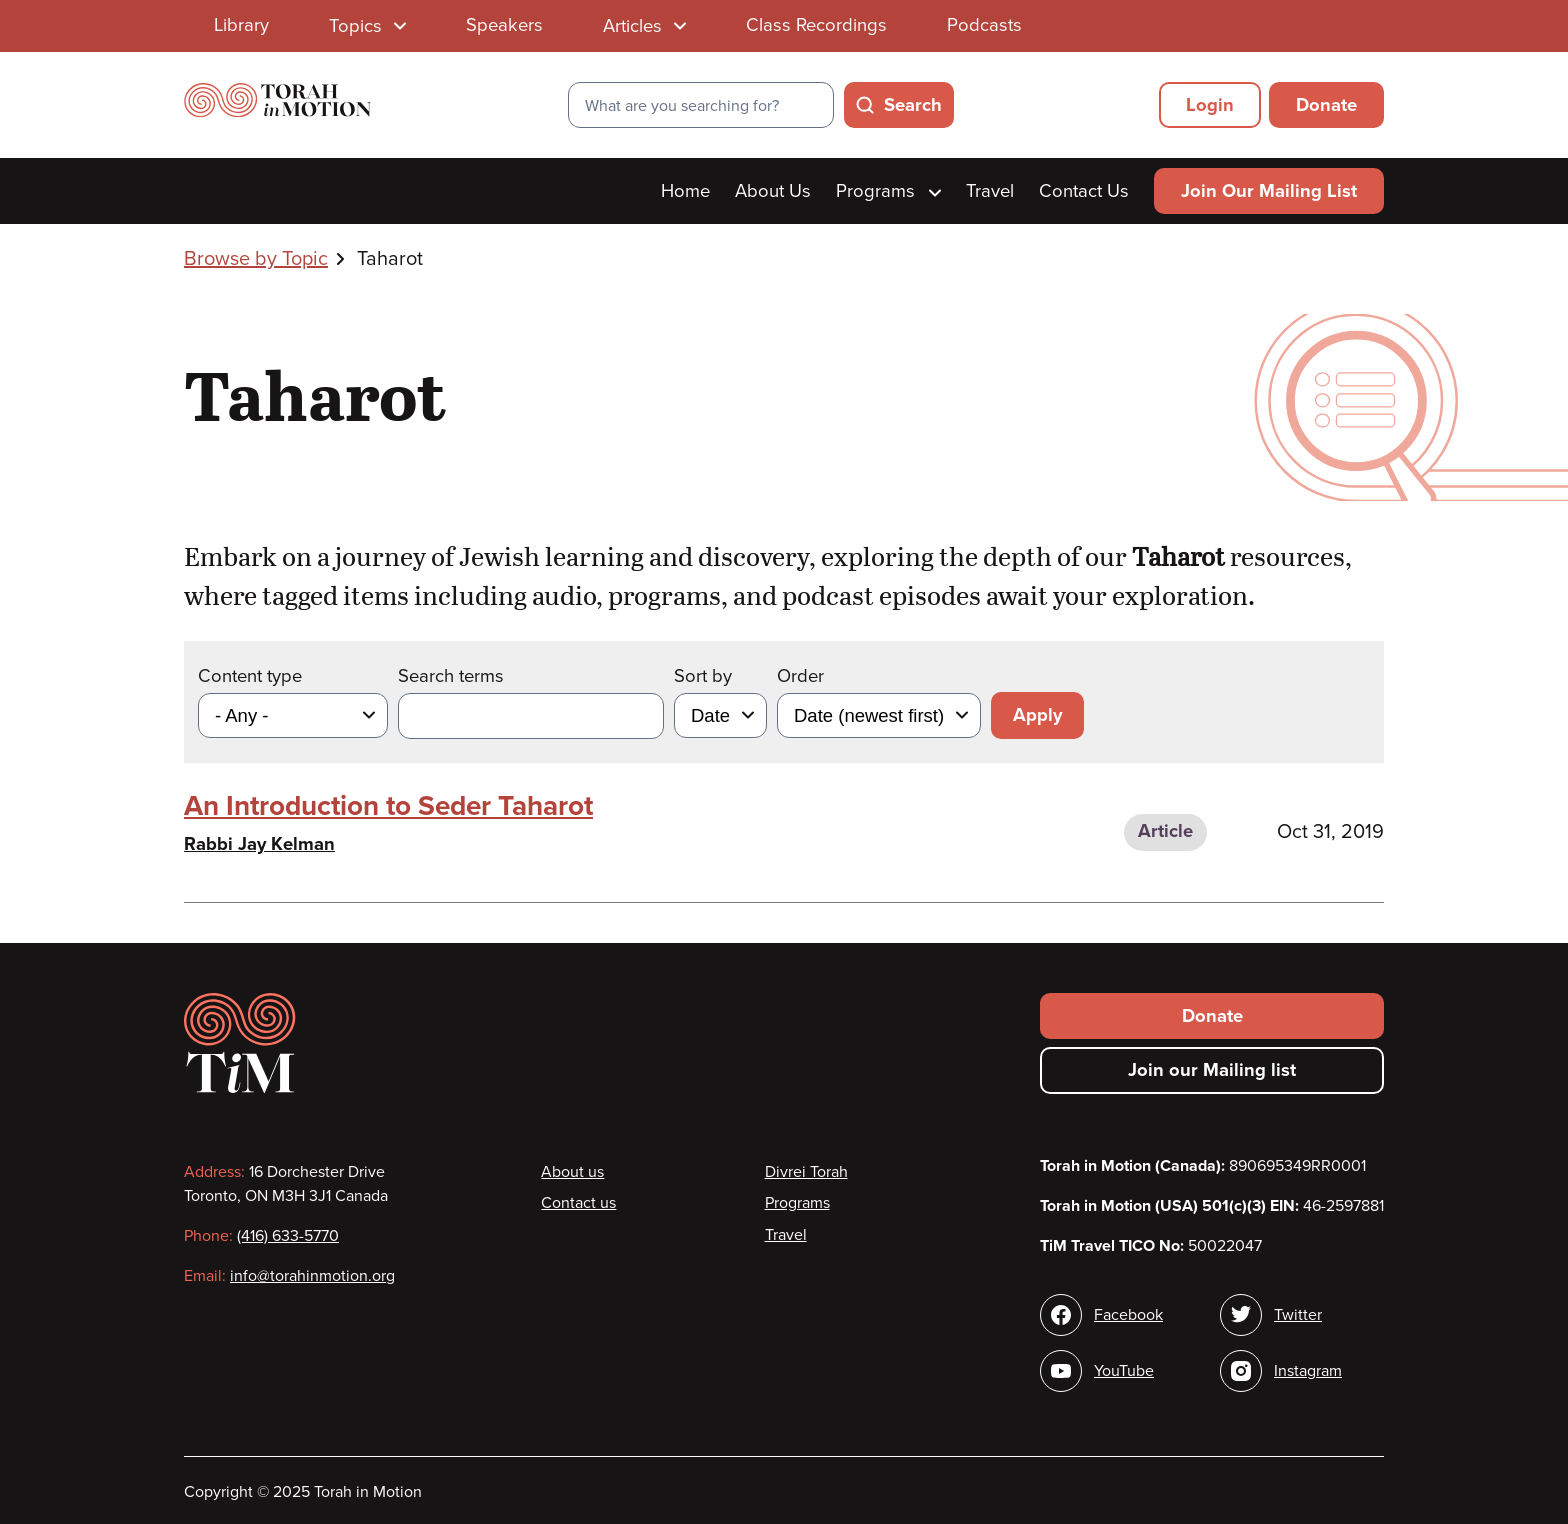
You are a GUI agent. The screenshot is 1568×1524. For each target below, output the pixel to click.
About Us (773, 191)
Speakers (504, 25)
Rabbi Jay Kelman (259, 844)
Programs (888, 191)
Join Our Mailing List (1269, 191)
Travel (990, 191)
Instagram (1308, 1371)
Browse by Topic (256, 259)
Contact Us (1084, 191)
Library (241, 25)
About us (572, 1172)
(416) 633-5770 (288, 1236)
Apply (1037, 715)
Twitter (1298, 1315)
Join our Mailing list (1212, 1070)
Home (685, 191)
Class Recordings (816, 25)
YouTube (1124, 1371)
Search (913, 105)
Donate (1326, 105)
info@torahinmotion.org (312, 1276)
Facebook (1128, 1315)
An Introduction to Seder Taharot (388, 806)
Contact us (578, 1203)
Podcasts (984, 25)
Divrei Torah (806, 1172)
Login (1210, 105)
